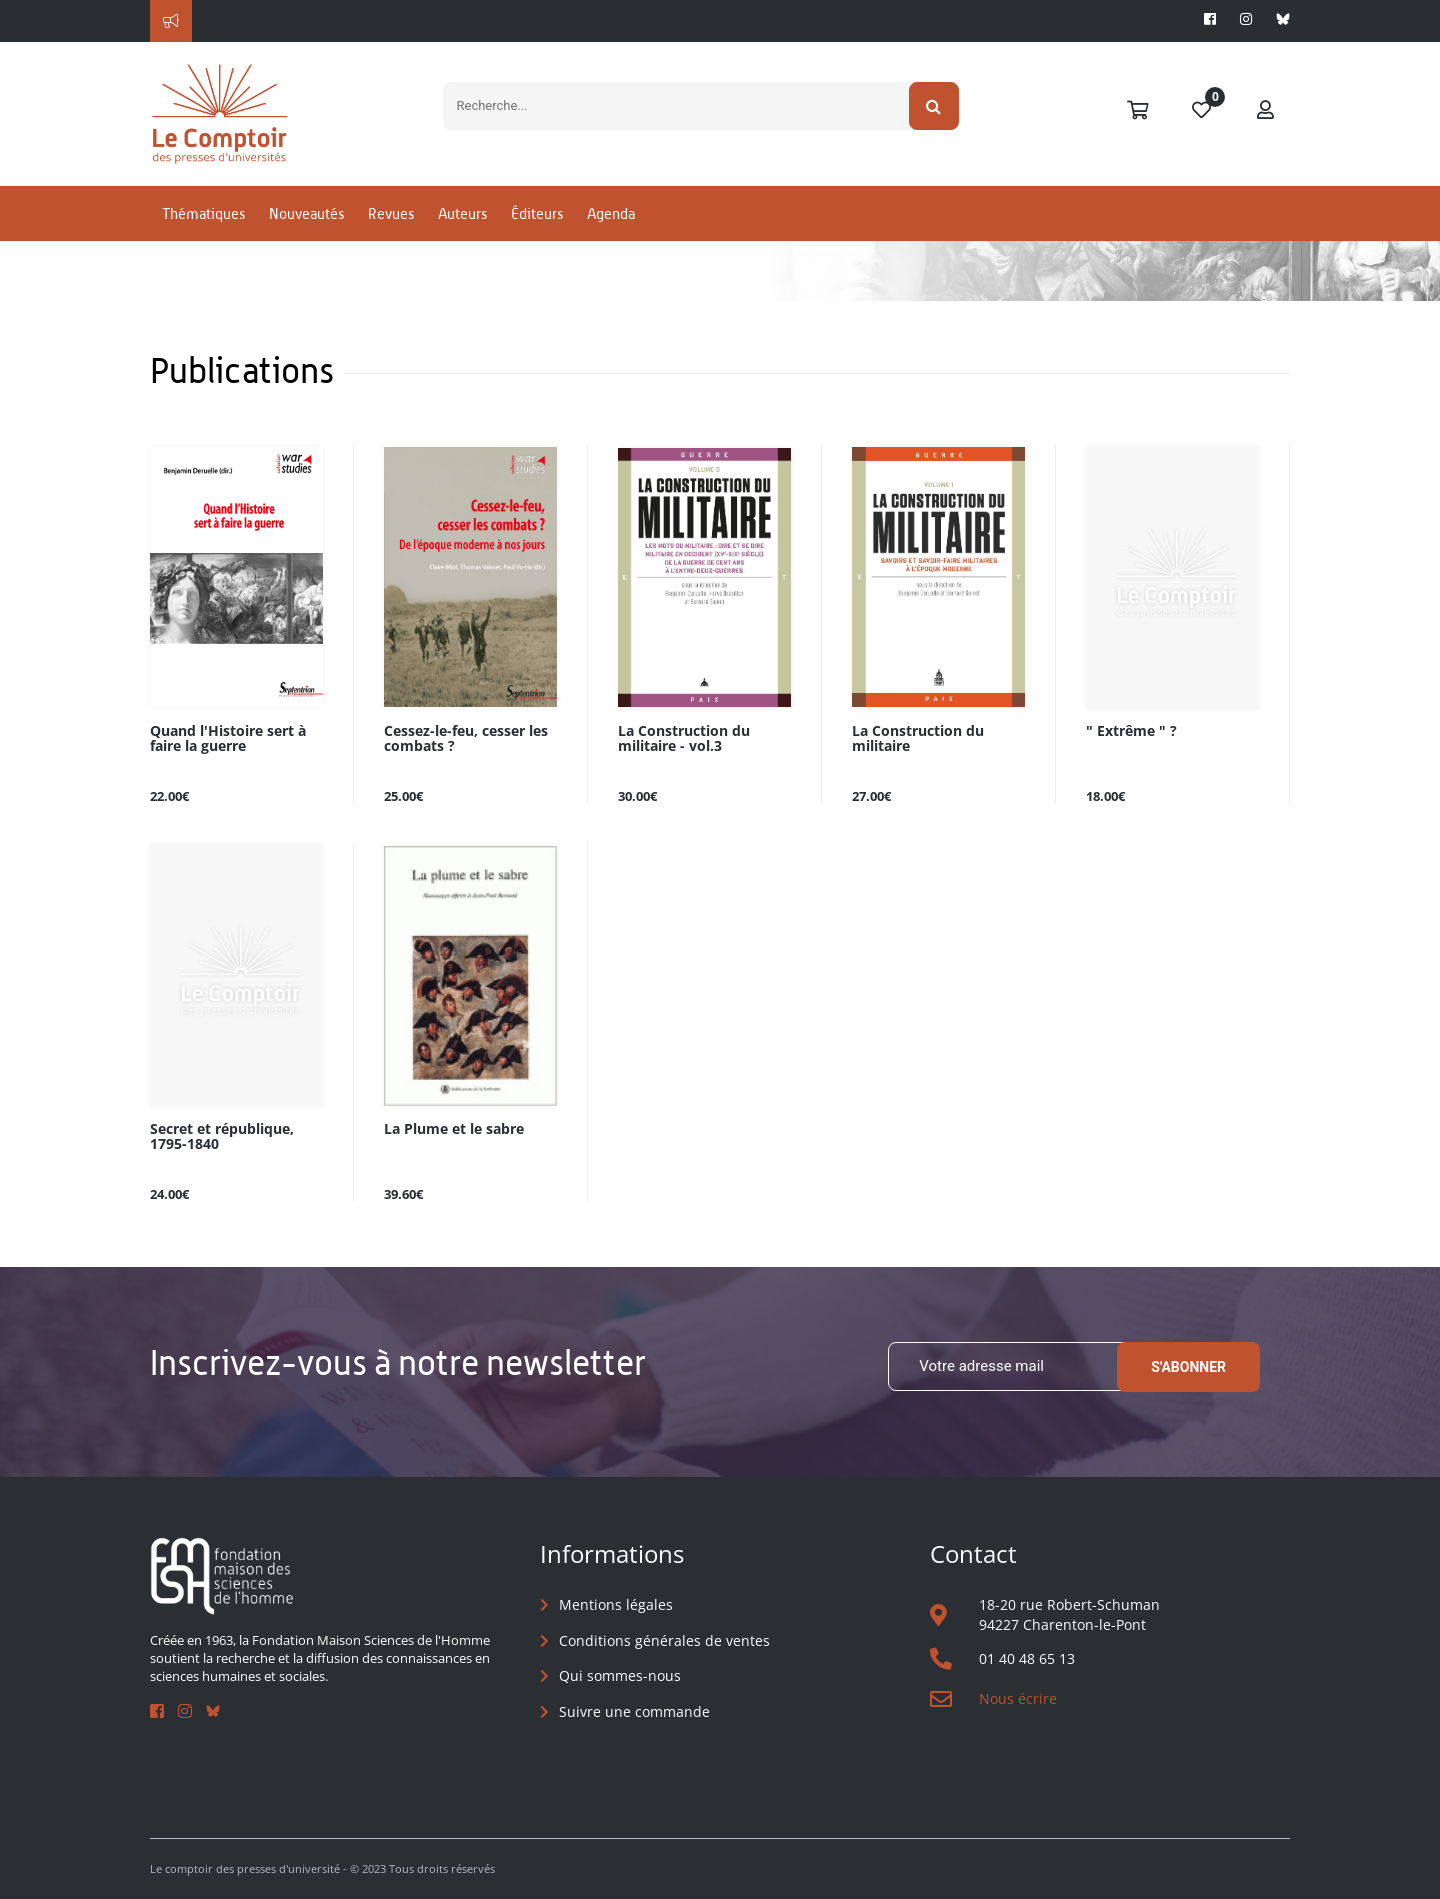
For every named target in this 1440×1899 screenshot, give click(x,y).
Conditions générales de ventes (664, 1640)
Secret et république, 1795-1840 (222, 1137)
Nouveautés (306, 213)
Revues (391, 213)
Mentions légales (616, 1604)
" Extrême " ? (1131, 731)
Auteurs (462, 213)
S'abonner (1188, 1367)
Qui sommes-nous (620, 1675)
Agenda (611, 213)
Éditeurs (537, 213)
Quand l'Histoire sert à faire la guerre (228, 739)
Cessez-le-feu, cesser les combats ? (466, 739)
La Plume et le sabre (454, 1129)
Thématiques (203, 213)
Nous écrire (1018, 1698)
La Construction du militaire (918, 739)
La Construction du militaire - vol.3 (684, 739)
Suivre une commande (634, 1711)
